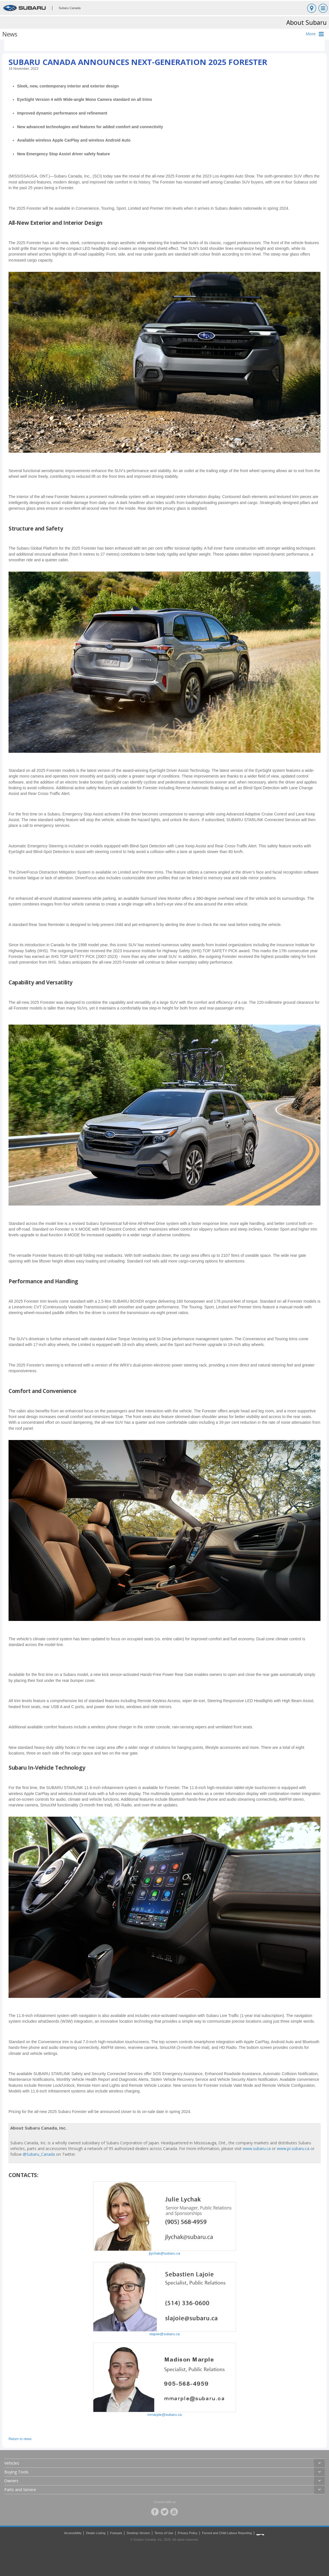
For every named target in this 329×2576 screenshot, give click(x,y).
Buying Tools (16, 2472)
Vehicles (11, 2463)
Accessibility (72, 2533)
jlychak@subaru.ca (164, 2253)
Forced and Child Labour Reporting (227, 2533)
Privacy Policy (188, 2533)
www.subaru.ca (257, 2148)
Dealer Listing (95, 2533)
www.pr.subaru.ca (293, 2148)
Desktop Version (138, 2533)
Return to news (20, 2439)
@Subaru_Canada (39, 2154)
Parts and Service (20, 2489)
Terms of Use (164, 2533)
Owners (11, 2480)
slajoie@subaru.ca (164, 2334)
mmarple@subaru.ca (164, 2414)
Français (116, 2533)
